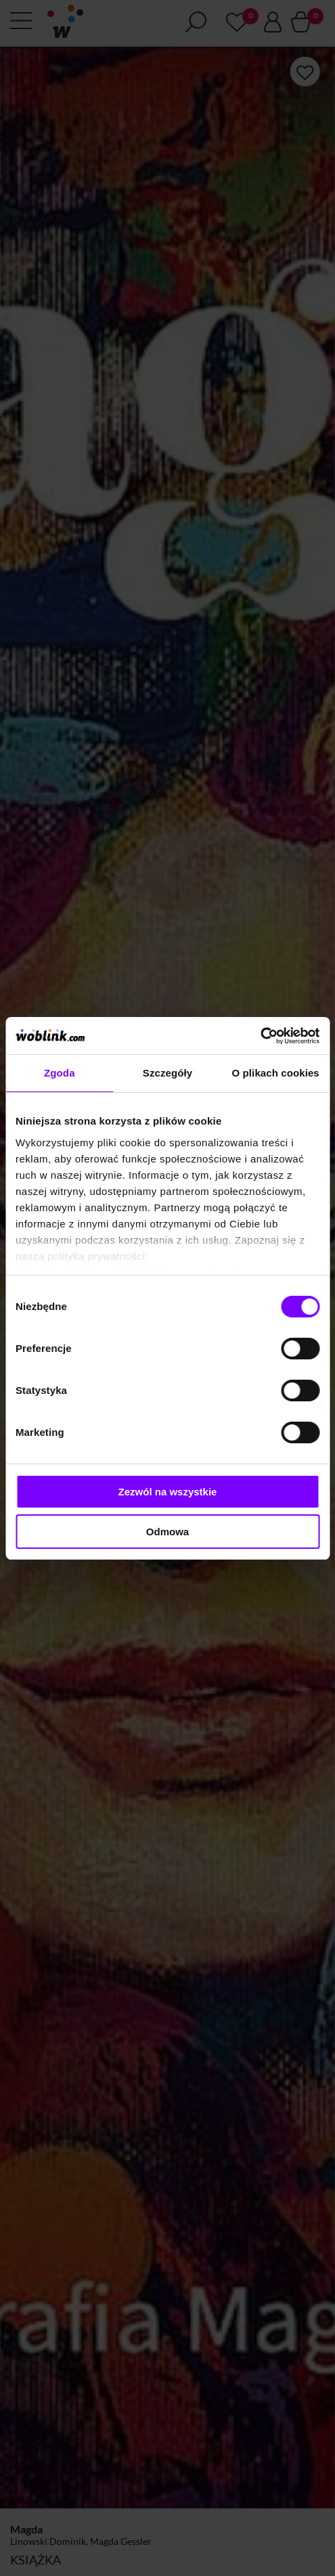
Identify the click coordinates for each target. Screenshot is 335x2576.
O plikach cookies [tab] (275, 1073)
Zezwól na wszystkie (167, 1491)
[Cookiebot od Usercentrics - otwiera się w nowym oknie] (260, 1036)
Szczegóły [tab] (167, 1073)
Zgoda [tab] (59, 1073)
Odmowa (167, 1531)
